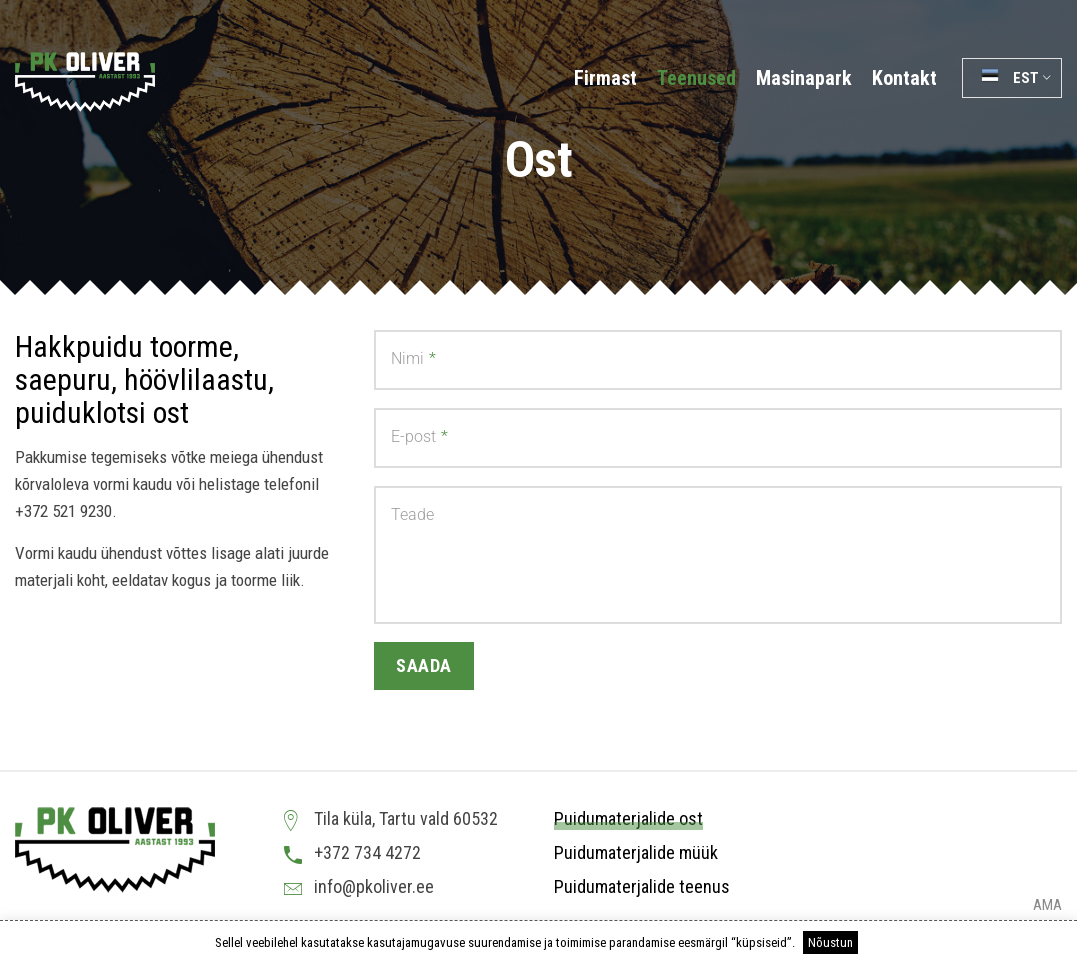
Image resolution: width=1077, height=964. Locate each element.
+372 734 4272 (367, 852)
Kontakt (904, 78)
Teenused (696, 78)
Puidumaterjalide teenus (642, 886)
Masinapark (804, 78)
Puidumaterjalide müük (636, 852)
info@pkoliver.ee (374, 886)
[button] (1012, 78)
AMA (1047, 905)
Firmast (605, 78)
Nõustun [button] (830, 942)
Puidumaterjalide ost (628, 818)
